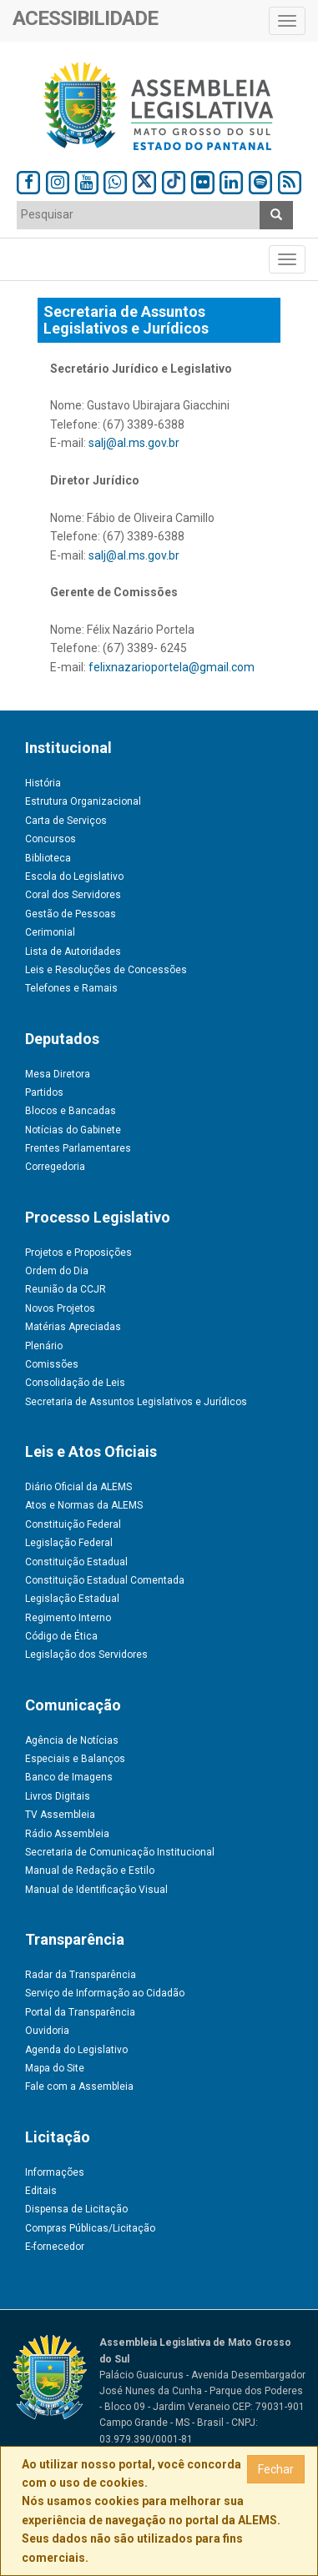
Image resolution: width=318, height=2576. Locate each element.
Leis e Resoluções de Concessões (106, 970)
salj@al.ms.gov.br (133, 442)
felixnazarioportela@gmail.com (171, 667)
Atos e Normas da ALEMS (84, 1505)
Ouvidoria (47, 2030)
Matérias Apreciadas (73, 1327)
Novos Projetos (60, 1308)
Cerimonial (50, 932)
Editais (41, 2191)
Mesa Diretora (57, 1074)
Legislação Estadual (72, 1598)
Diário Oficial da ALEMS (78, 1487)
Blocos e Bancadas (70, 1111)
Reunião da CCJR (65, 1289)
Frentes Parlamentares (78, 1148)
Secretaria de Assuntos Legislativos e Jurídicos (136, 1402)
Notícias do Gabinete (73, 1130)
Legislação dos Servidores (86, 1654)
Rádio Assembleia (67, 1834)
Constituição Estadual (76, 1562)
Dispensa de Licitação (76, 2209)
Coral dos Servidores (73, 895)
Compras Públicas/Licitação (90, 2228)
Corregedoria (55, 1167)
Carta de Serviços (66, 820)
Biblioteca (48, 858)
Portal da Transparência (80, 2012)
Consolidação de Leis (75, 1382)
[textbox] (138, 214)
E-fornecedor (54, 2246)
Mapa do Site (54, 2068)
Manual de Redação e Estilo (89, 1870)
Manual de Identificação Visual (96, 1890)
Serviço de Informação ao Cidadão (104, 1993)
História (43, 783)
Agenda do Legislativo (76, 2050)
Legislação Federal (69, 1543)
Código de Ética (61, 1636)
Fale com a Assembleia (79, 2086)
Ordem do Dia (56, 1271)
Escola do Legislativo (74, 876)
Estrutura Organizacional (83, 801)
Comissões (51, 1364)
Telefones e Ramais (71, 988)
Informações (54, 2172)
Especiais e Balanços (75, 1759)
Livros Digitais (57, 1796)
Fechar (276, 2469)
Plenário (44, 1346)
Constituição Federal (73, 1524)
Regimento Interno (68, 1618)
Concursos (50, 839)
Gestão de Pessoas (70, 914)
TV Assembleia (60, 1814)
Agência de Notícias (72, 1740)
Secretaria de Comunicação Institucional (120, 1852)
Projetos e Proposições (78, 1252)
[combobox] (138, 215)
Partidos (44, 1092)
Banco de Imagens (69, 1777)
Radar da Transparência (80, 1975)
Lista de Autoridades (73, 951)
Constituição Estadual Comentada (104, 1580)
